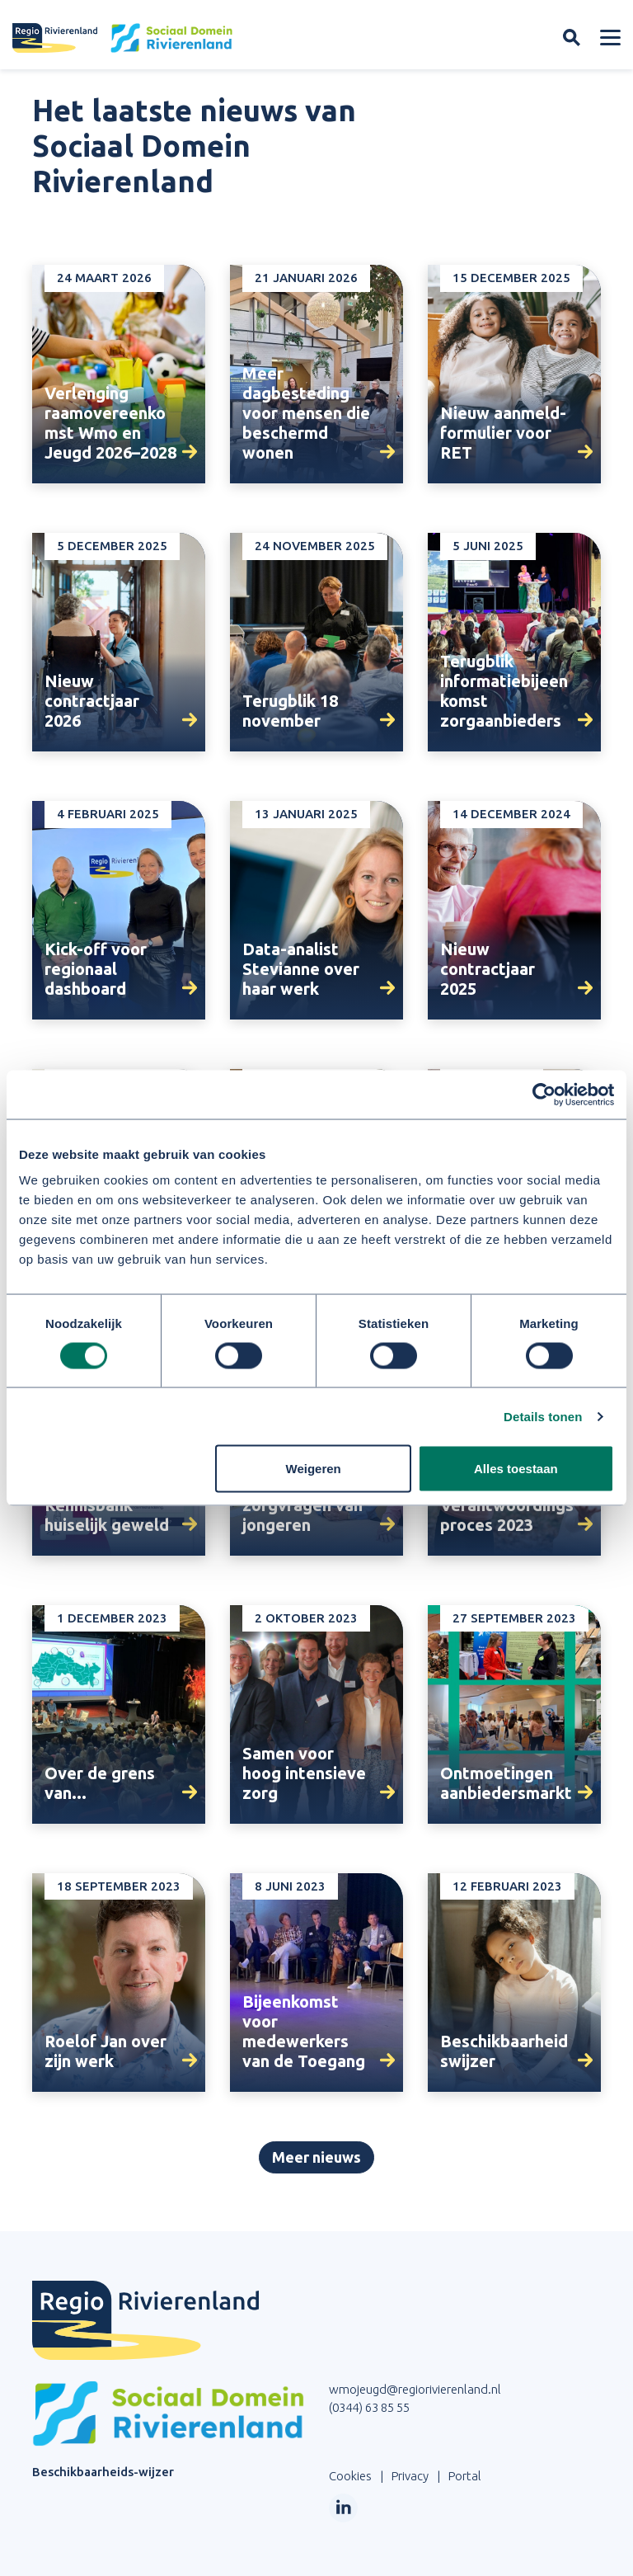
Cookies (350, 2476)
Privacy (410, 2476)
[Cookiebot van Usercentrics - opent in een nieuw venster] (542, 1094)
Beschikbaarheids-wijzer (103, 2472)
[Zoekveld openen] (572, 38)
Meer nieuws (316, 2157)
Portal (464, 2476)
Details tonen (543, 1417)
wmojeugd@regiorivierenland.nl (415, 2389)
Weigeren (313, 1469)
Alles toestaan (516, 1469)
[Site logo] (122, 38)
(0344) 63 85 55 (369, 2407)
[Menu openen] (610, 38)
